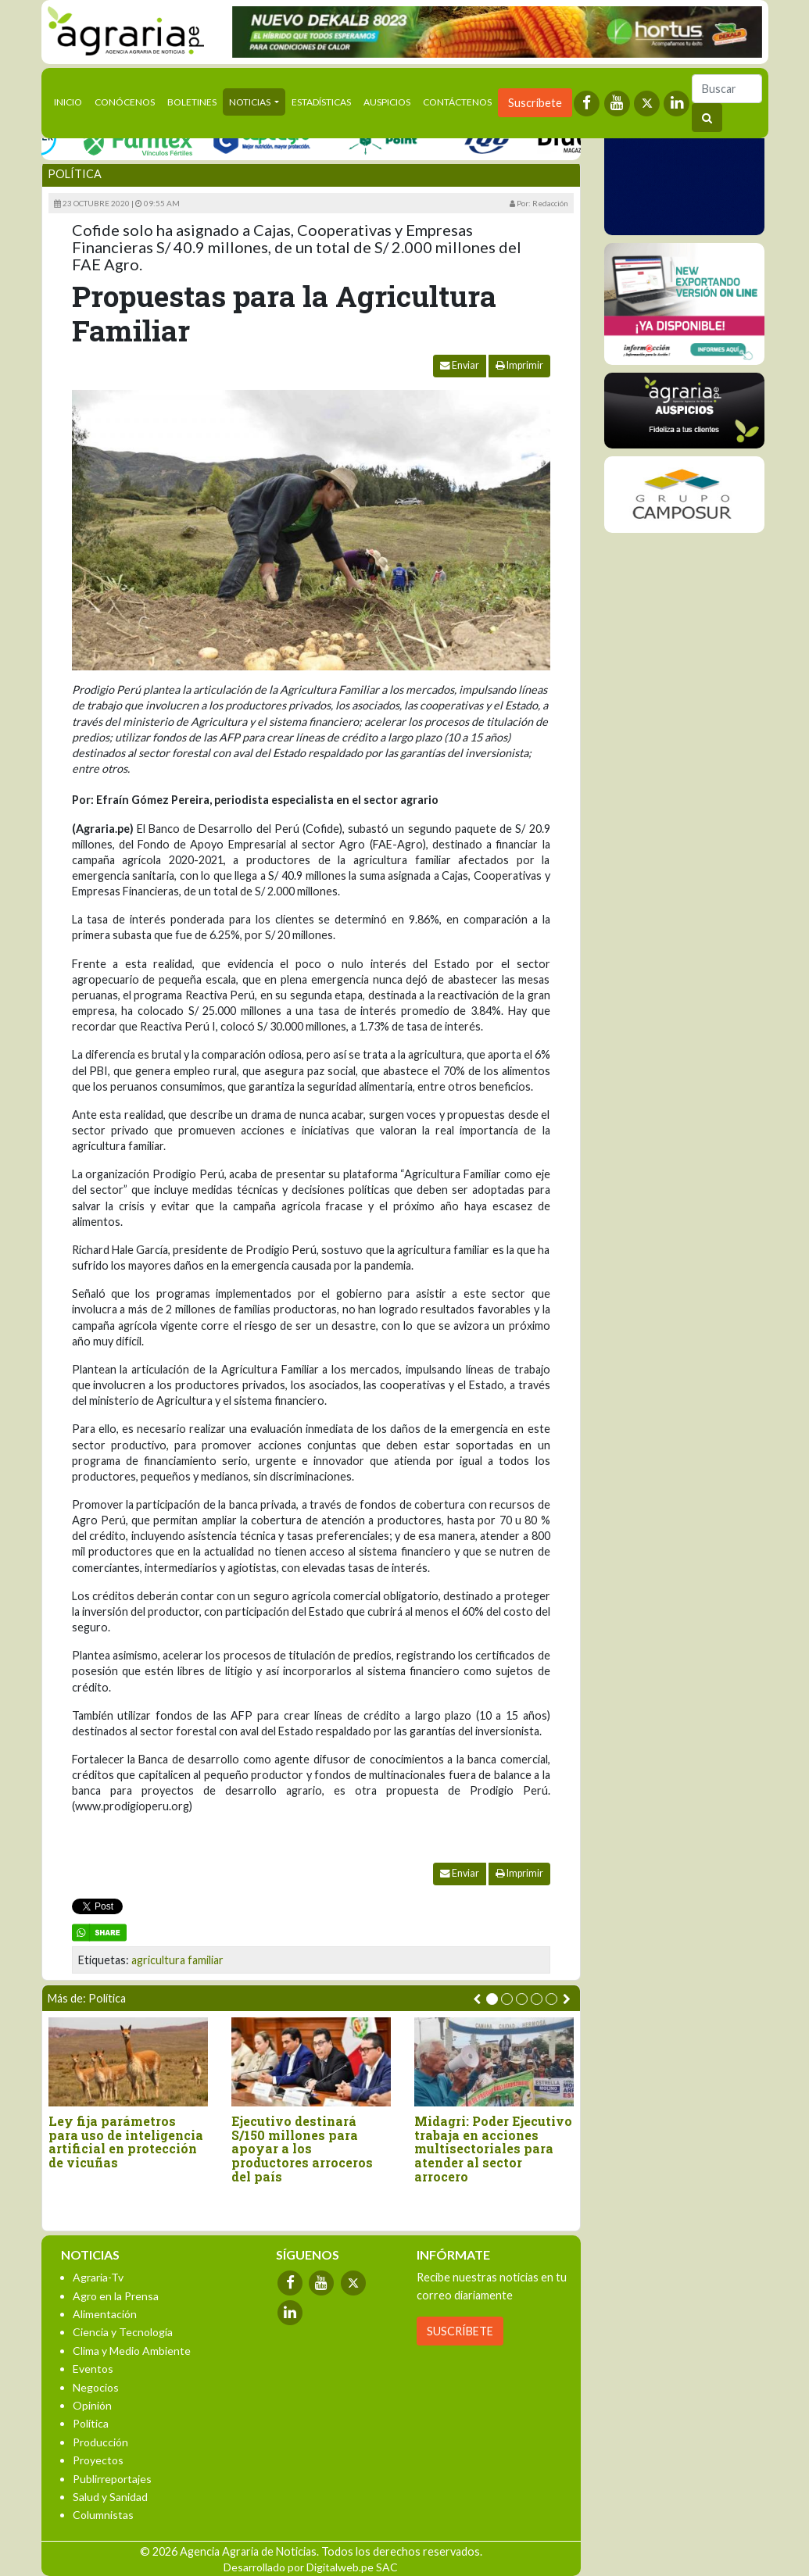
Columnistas (103, 2514)
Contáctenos (457, 102)
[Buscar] (727, 88)
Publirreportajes (112, 2478)
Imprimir (519, 365)
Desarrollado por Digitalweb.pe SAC (311, 2567)
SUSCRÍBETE (460, 2331)
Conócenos (125, 102)
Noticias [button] (250, 102)
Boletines (192, 102)
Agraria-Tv (98, 2277)
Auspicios (386, 102)
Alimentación (105, 2314)
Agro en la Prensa (116, 2296)
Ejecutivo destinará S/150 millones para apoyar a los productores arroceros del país (302, 2148)
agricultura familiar (177, 1960)
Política (75, 173)
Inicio (71, 101)
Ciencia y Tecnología (123, 2331)
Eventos (93, 2368)
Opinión (92, 2405)
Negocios (96, 2387)
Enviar (459, 365)
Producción (100, 2442)
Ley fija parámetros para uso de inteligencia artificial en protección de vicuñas (125, 2141)
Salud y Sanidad (110, 2496)
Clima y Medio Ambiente (132, 2350)
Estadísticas (321, 102)
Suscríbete (535, 102)
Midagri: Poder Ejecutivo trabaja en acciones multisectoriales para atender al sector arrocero (493, 2148)
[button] (492, 1999)
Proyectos (98, 2460)
